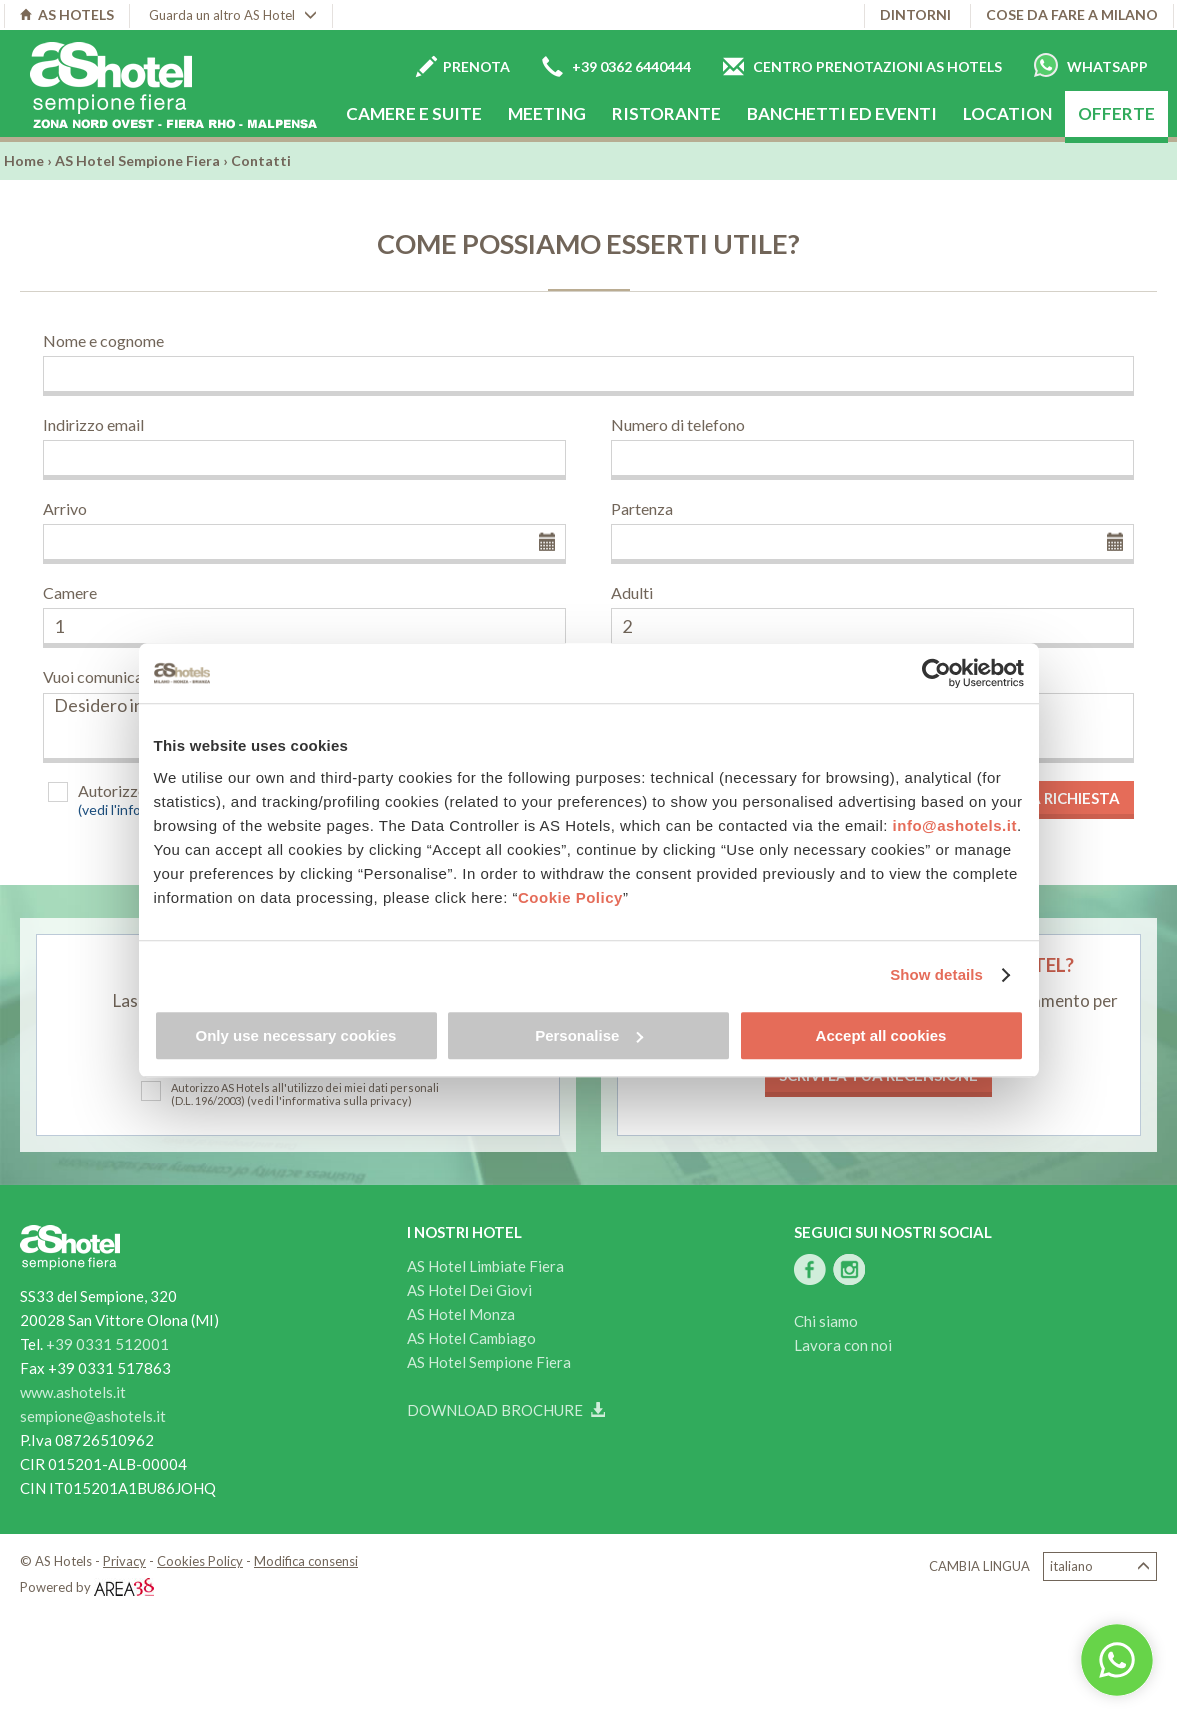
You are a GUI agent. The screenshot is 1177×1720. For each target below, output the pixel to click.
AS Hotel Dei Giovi (469, 1290)
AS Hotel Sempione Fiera (137, 160)
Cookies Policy (200, 1561)
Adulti (632, 592)
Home (24, 160)
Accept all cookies (881, 1035)
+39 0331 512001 (107, 1344)
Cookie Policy (570, 897)
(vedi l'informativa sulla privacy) (329, 1100)
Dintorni (915, 14)
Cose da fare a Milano (1072, 14)
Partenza (642, 508)
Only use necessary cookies (296, 1035)
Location (1007, 113)
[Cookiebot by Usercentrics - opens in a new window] (936, 673)
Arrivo (65, 508)
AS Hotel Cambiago (471, 1338)
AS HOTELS (67, 14)
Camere (70, 592)
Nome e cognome (103, 340)
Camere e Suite (414, 113)
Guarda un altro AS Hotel (233, 15)
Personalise (589, 1035)
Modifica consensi (306, 1561)
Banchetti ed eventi (842, 113)
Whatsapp (1091, 65)
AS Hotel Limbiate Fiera (485, 1266)
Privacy (124, 1561)
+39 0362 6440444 (616, 66)
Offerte (1116, 113)
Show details (936, 974)
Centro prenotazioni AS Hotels (862, 66)
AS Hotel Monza (461, 1314)
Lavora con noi (843, 1345)
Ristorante (666, 113)
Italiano (1100, 1566)
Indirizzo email (93, 424)
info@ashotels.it (955, 825)
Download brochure (506, 1410)
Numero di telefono (678, 424)
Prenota (463, 66)
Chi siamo (826, 1321)
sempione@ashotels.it (93, 1416)
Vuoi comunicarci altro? (123, 676)
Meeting (547, 113)
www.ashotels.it (73, 1392)
